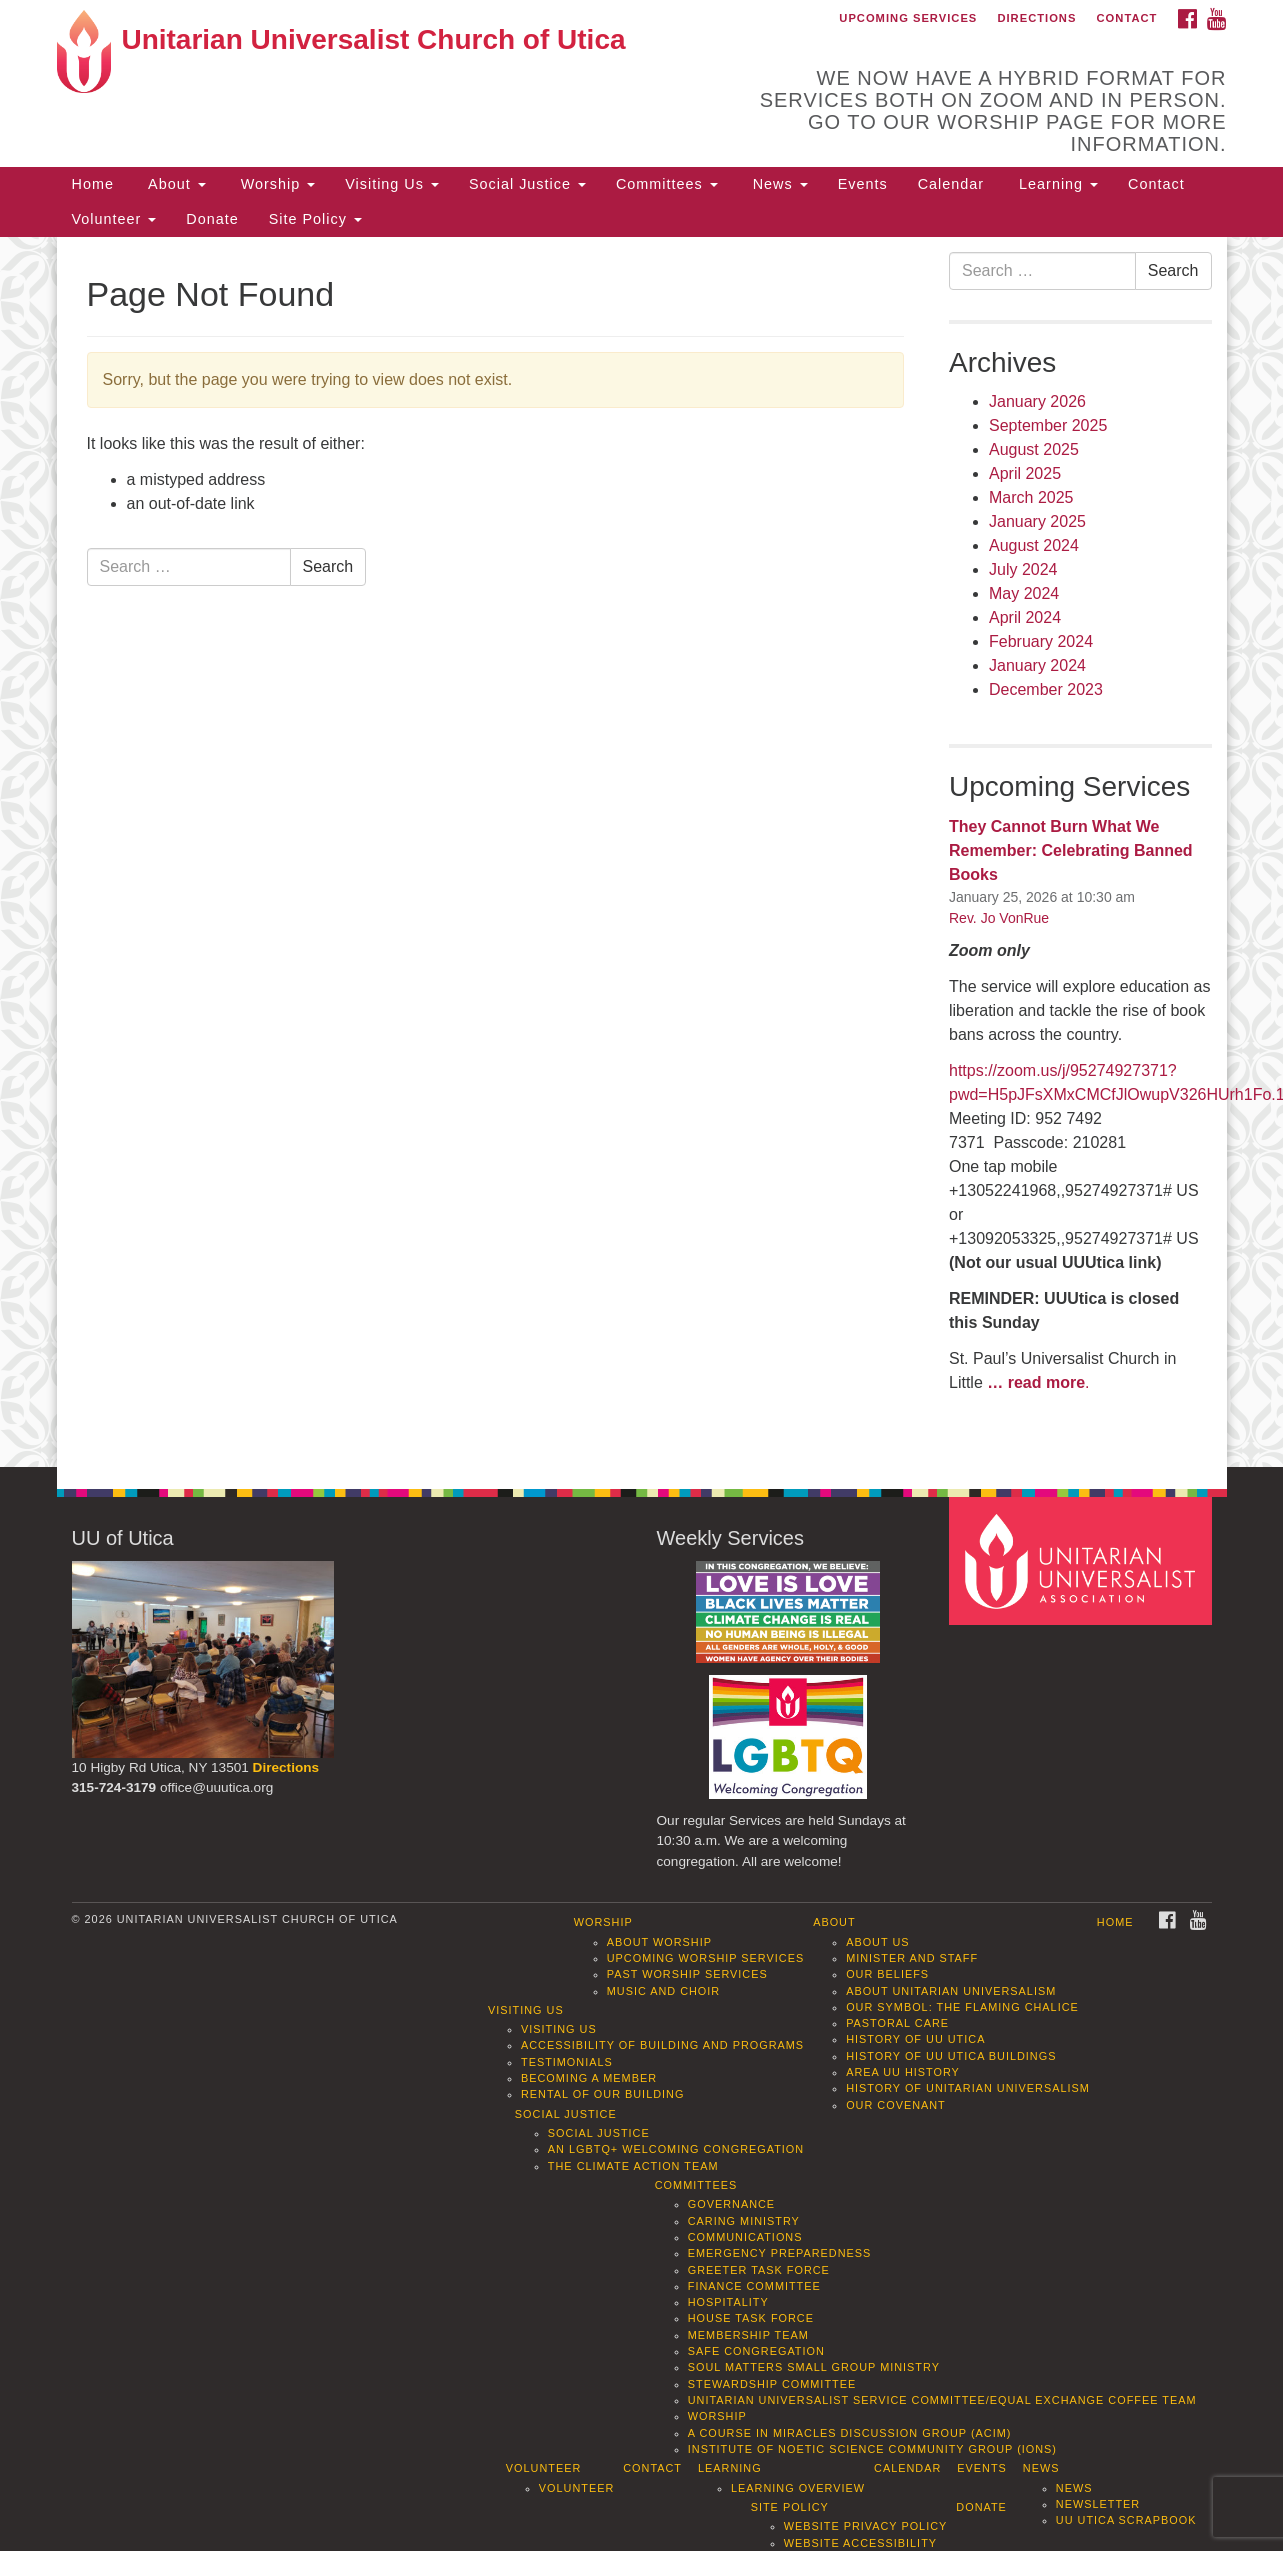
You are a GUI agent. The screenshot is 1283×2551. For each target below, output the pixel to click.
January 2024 (1037, 665)
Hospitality (728, 2302)
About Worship (659, 1942)
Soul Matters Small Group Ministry (814, 2367)
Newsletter (1098, 2504)
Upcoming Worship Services (705, 1958)
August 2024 (1034, 545)
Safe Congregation (756, 2351)
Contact (1127, 18)
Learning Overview (798, 2488)
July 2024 (1023, 569)
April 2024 (1025, 617)
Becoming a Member (589, 2078)
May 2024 (1024, 593)
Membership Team (748, 2335)
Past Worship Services (687, 1974)
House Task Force (751, 2318)
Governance (731, 2204)
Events (863, 184)
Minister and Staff (912, 1958)
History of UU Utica (915, 2039)
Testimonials (567, 2062)
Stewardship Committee (772, 2384)
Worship (276, 184)
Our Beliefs (887, 1974)
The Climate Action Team (633, 2166)
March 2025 (1031, 497)
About (175, 184)
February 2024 (1041, 641)
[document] (641, 852)
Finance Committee (754, 2286)
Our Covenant (896, 2105)
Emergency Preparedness (780, 2253)
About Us (877, 1942)
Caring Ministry (744, 2221)
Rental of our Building (602, 2094)
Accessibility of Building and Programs (662, 2045)
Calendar (951, 184)
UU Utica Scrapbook (1126, 2520)
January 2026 (1037, 401)
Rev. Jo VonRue (999, 918)
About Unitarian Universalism (951, 1991)
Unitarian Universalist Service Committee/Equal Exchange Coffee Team (942, 2400)
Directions (1036, 18)
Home (93, 184)
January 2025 (1037, 521)
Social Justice (527, 184)
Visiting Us (392, 184)
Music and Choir (664, 1991)
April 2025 (1025, 473)
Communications (745, 2237)
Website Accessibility (860, 2543)
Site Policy (315, 219)
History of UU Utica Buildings (951, 2056)
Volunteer (114, 219)
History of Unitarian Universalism (968, 2088)
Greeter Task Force (759, 2270)
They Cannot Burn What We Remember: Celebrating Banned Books (1071, 850)
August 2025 (1034, 449)
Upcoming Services (908, 18)
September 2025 (1048, 425)
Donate (212, 219)
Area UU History (903, 2072)
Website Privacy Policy (866, 2526)
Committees (667, 184)
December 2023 (1046, 689)
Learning (1056, 184)
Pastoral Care (897, 2023)
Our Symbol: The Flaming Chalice (962, 2007)
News (778, 184)
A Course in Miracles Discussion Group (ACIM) (850, 2433)
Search (328, 566)
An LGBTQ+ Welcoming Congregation (676, 2149)
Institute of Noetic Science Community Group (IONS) (872, 2449)
